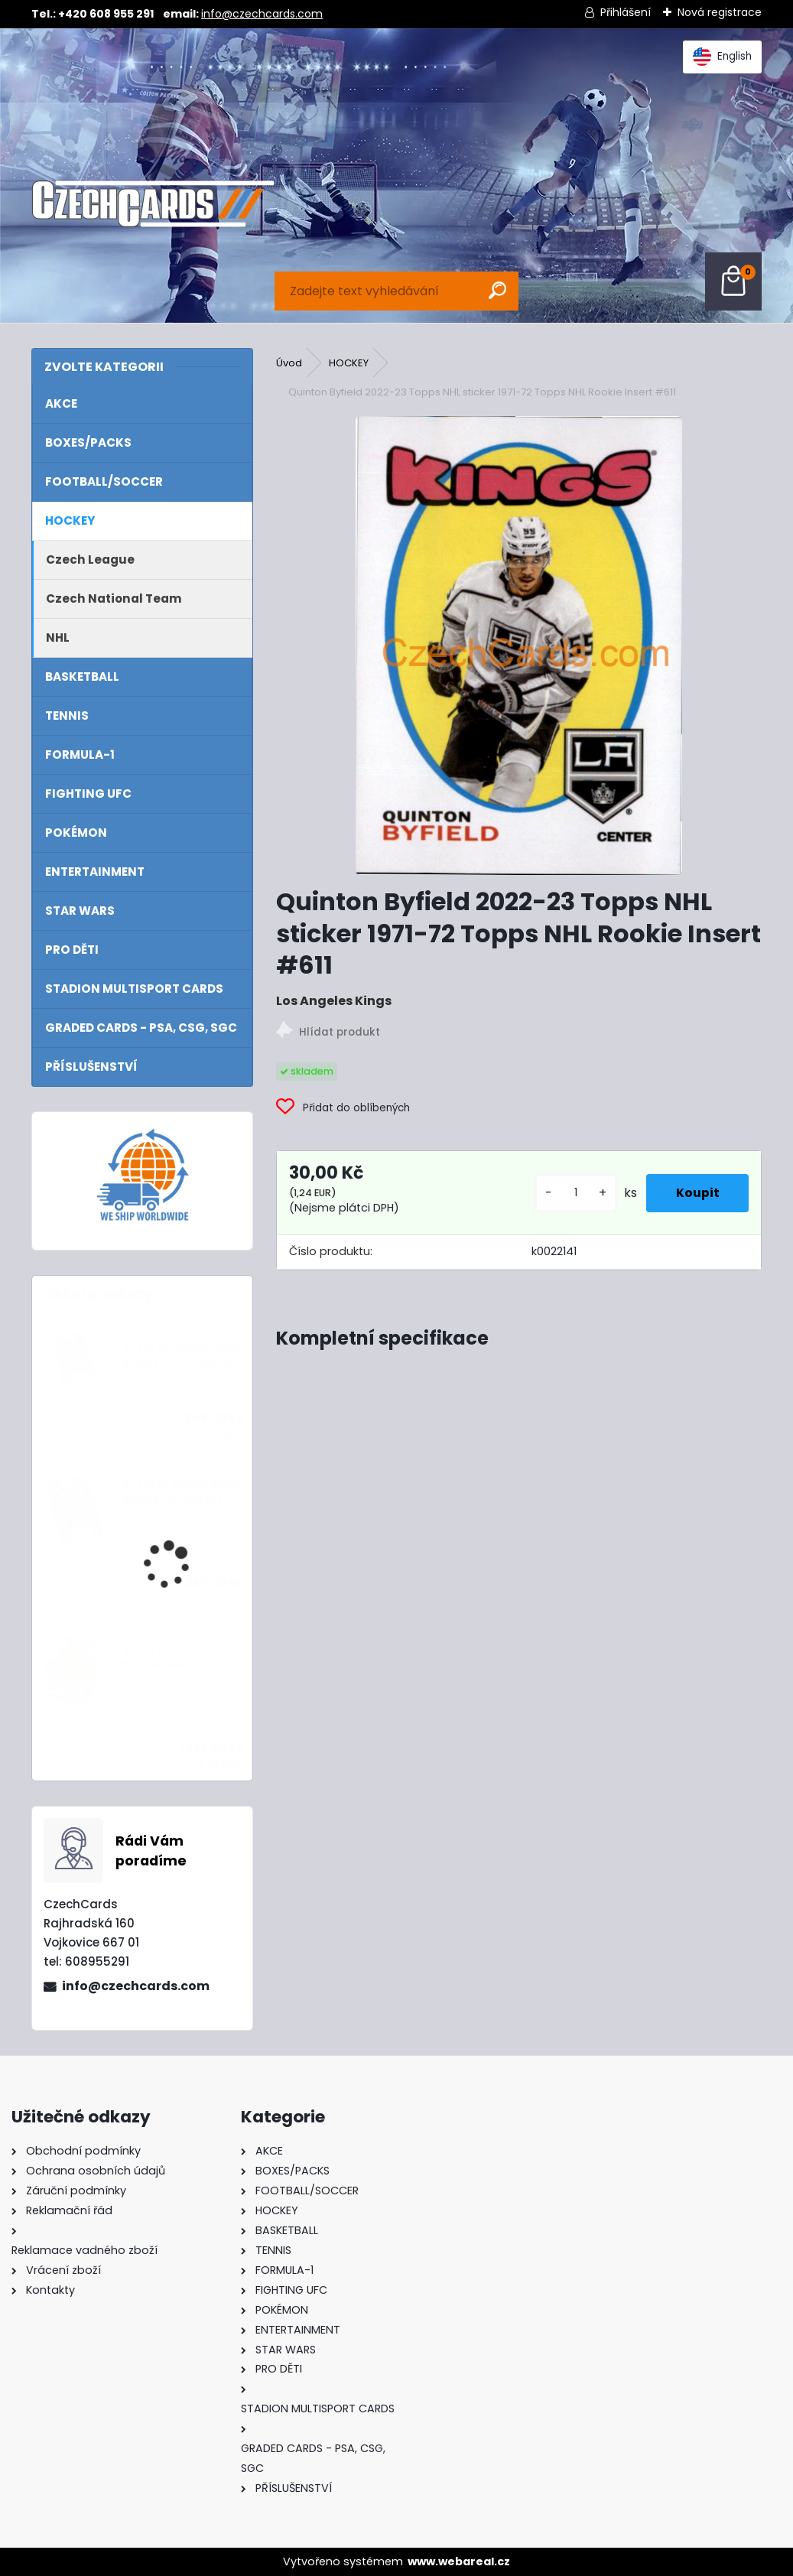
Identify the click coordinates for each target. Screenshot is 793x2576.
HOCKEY (349, 363)
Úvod (289, 363)
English (722, 56)
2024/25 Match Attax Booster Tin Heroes (180, 1491)
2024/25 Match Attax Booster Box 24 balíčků (180, 1665)
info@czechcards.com (262, 13)
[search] (497, 290)
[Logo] (153, 204)
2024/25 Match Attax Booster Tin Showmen (180, 1354)
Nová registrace (720, 12)
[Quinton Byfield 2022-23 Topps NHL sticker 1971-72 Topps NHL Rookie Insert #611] (519, 645)
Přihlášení (625, 12)
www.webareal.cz (459, 2561)
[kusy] (574, 1192)
